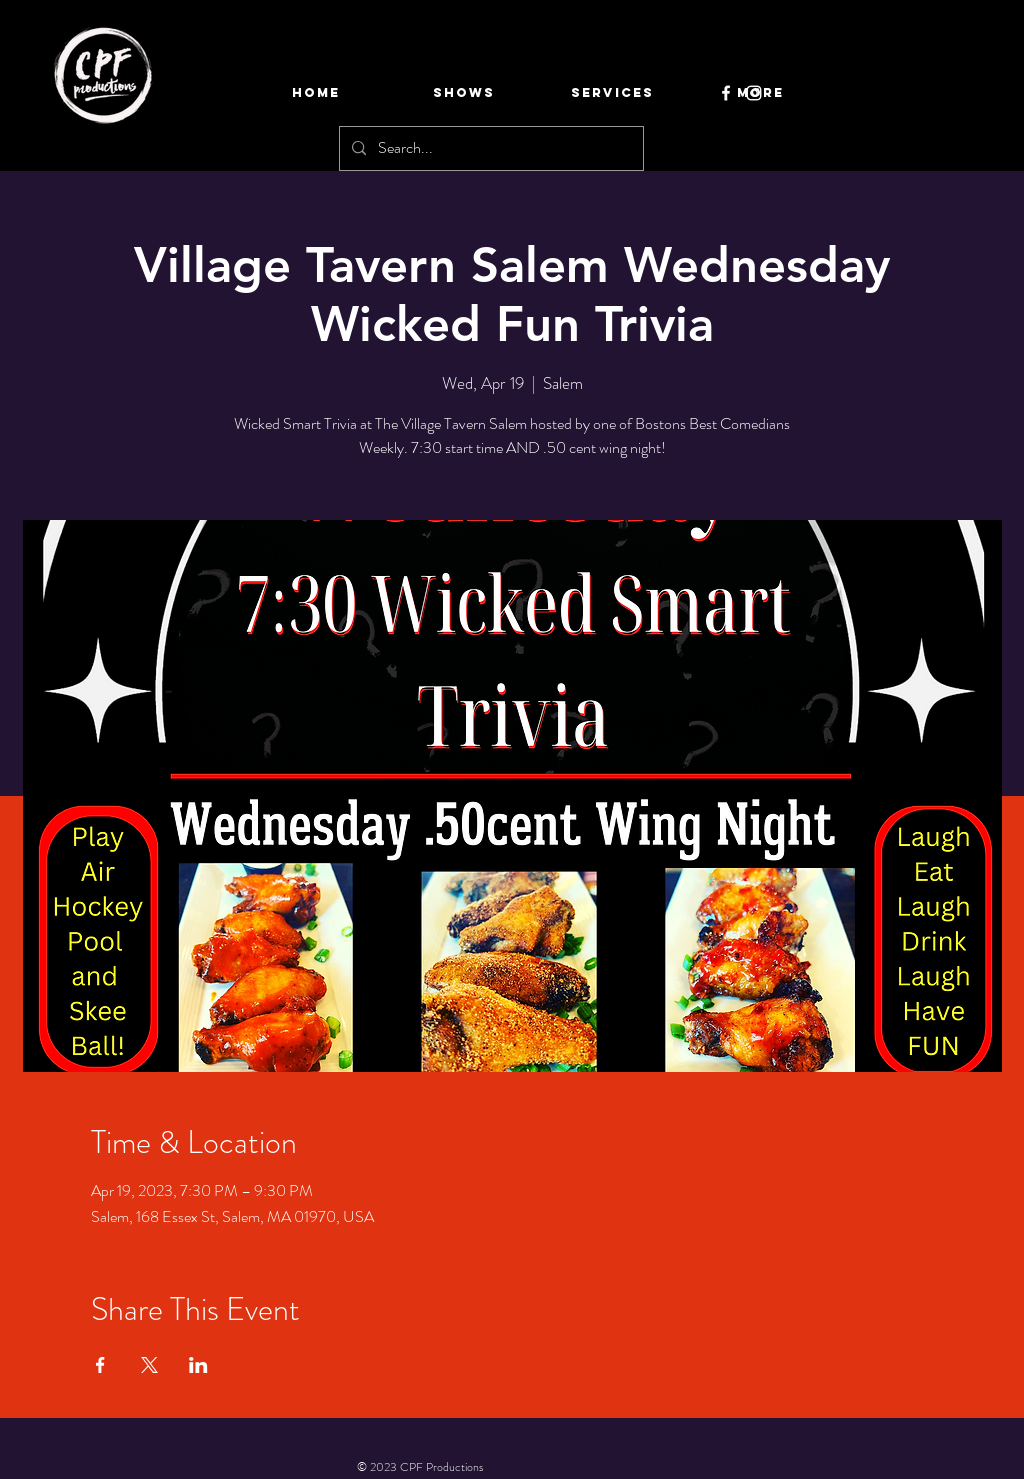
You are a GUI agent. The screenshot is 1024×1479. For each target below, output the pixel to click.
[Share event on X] (149, 1365)
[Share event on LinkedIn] (198, 1365)
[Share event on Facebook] (100, 1365)
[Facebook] (726, 93)
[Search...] (489, 148)
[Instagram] (754, 93)
